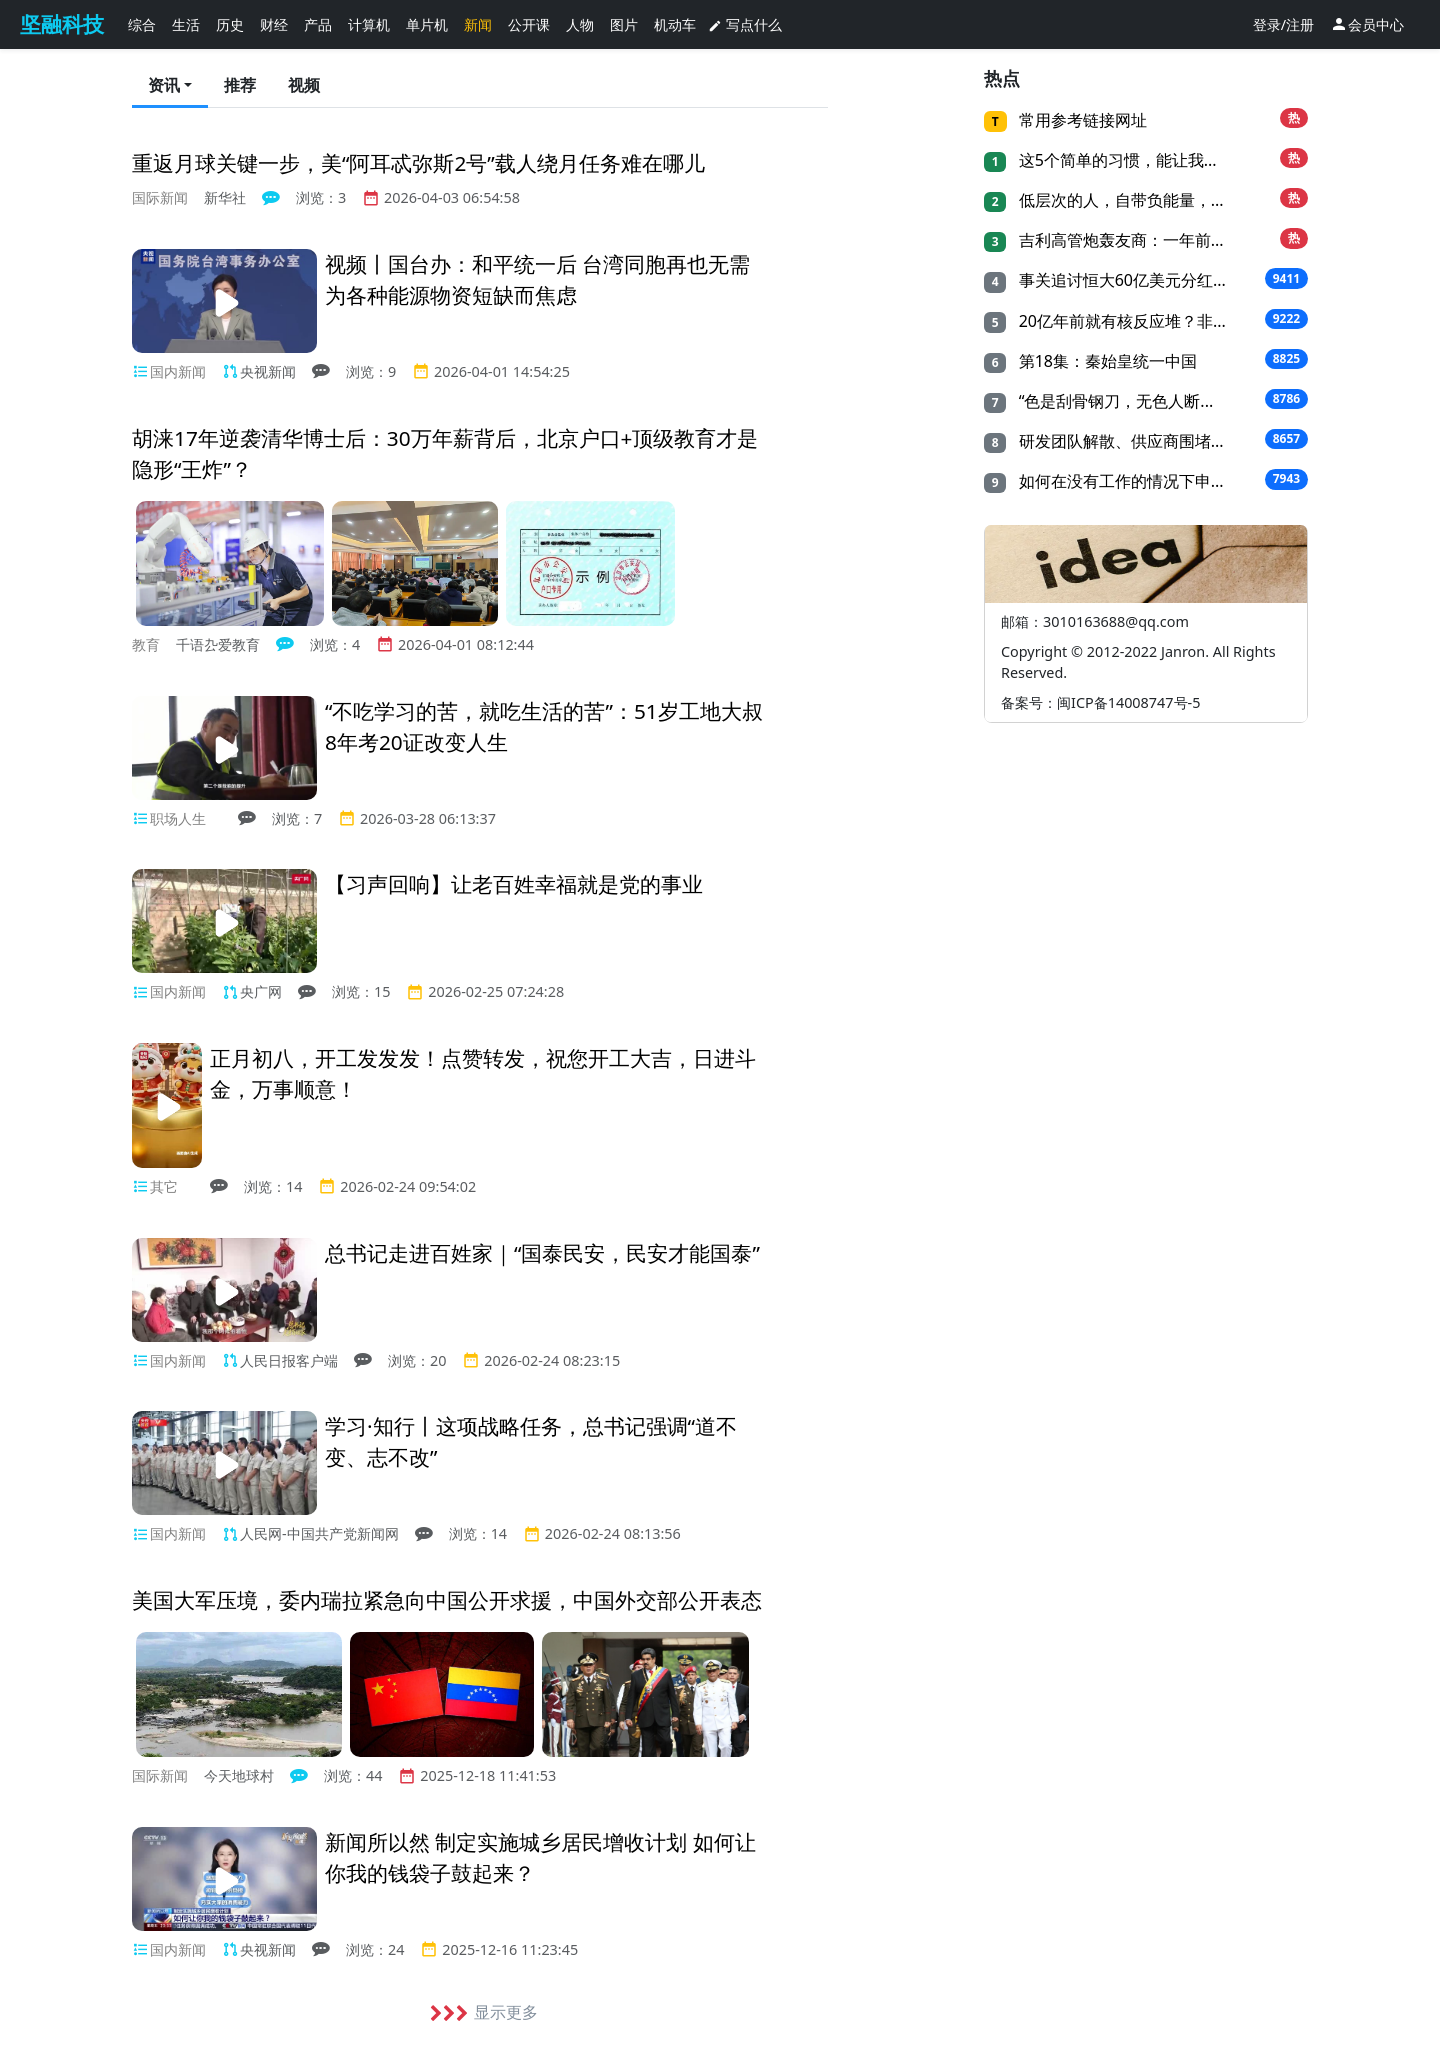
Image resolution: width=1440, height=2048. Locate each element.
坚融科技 (62, 24)
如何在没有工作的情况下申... (1118, 481)
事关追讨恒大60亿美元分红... (1119, 280)
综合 (142, 24)
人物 (580, 24)
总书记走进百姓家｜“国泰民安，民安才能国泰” (542, 1253)
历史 (230, 24)
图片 (624, 24)
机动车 (675, 24)
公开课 (529, 24)
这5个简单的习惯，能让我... (1115, 160)
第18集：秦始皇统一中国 (1105, 361)
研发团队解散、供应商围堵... (1118, 441)
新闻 (478, 24)
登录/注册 (1283, 24)
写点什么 (745, 24)
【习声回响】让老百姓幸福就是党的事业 (514, 884)
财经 (274, 24)
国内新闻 (178, 371)
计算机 (369, 24)
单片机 (427, 24)
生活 (186, 24)
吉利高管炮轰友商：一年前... (1118, 240)
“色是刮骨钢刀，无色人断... (1113, 401)
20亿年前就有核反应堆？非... (1119, 321)
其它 (164, 1186)
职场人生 (178, 818)
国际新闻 (160, 197)
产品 (318, 24)
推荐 (240, 85)
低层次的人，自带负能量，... (1118, 200)
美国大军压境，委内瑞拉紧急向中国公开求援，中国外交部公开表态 (447, 1600)
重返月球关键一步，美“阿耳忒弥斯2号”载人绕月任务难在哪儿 (418, 163)
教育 (146, 644)
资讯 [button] (164, 85)
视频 (304, 85)
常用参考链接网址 (1081, 120)
